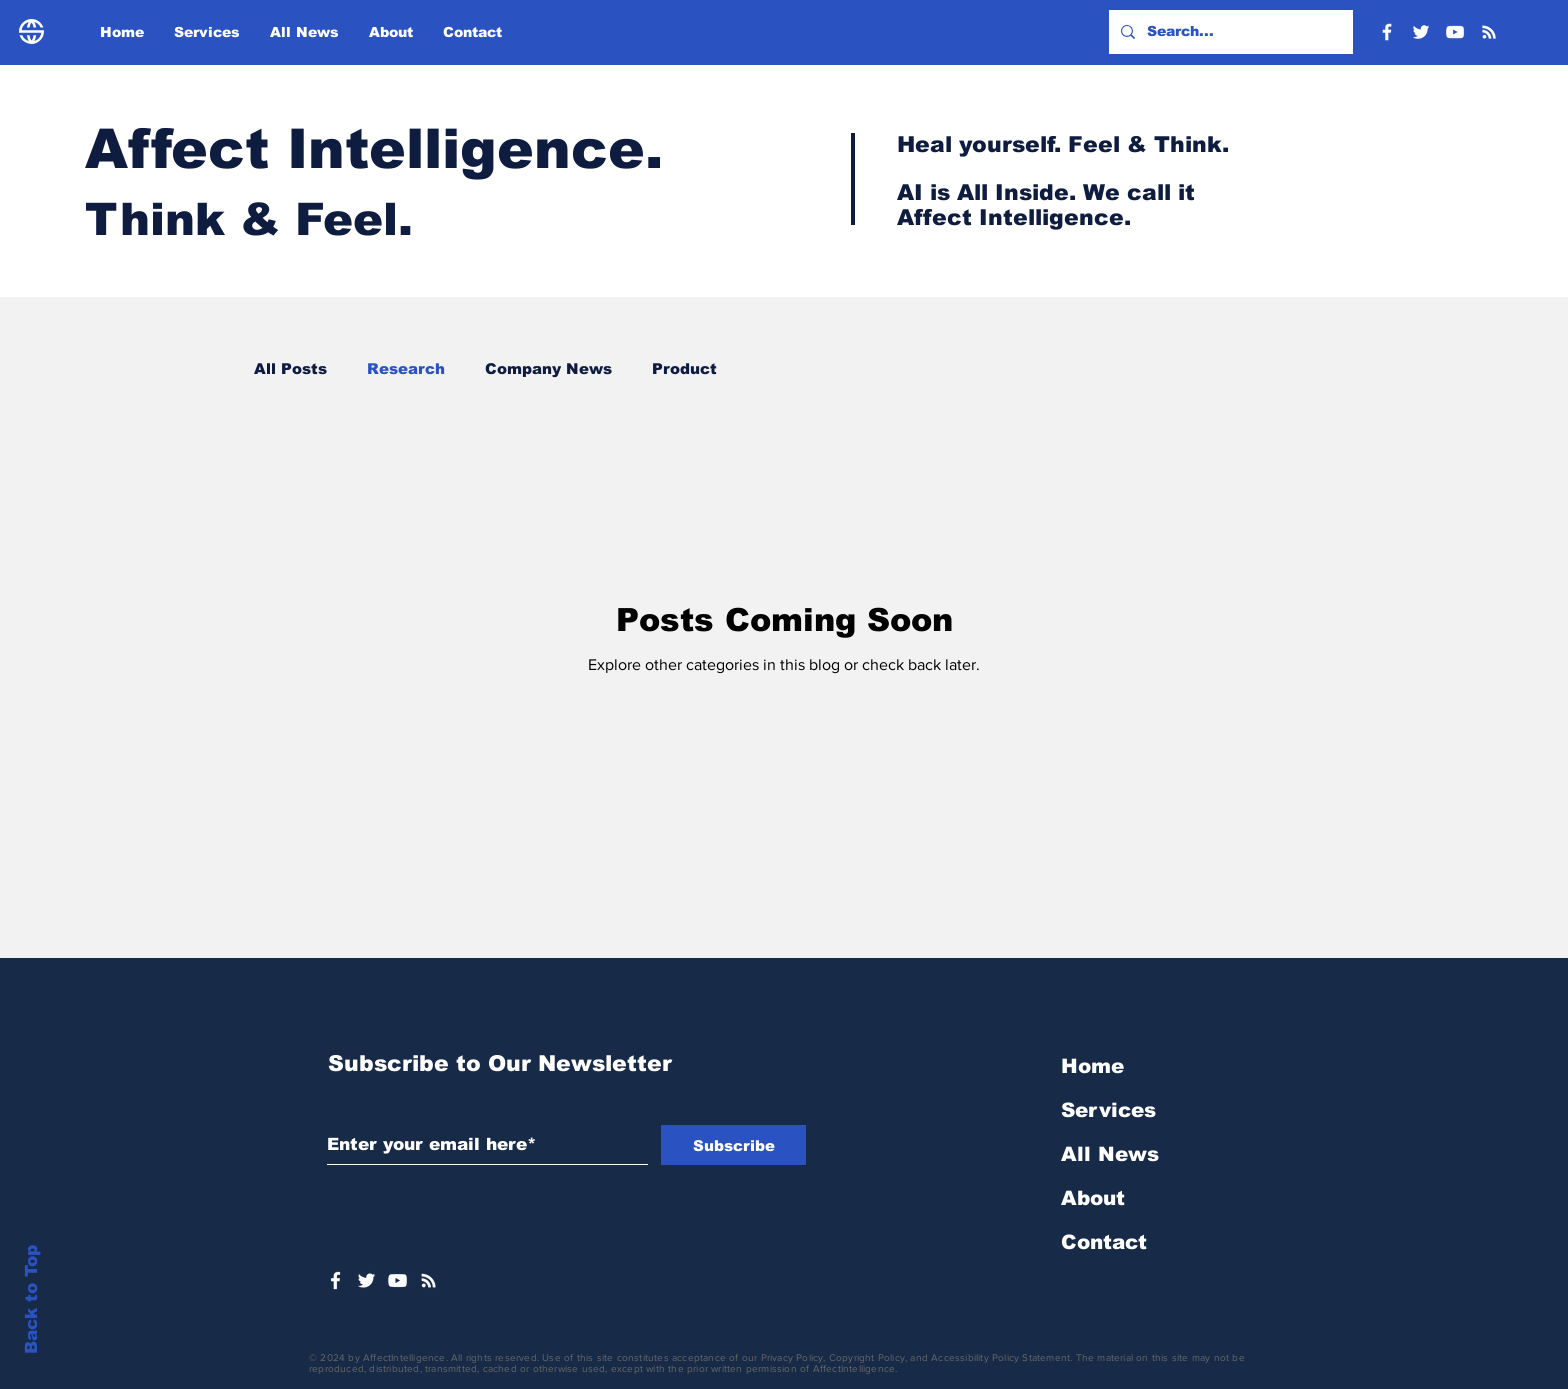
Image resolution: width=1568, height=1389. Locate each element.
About (1093, 1198)
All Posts (290, 368)
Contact (1104, 1242)
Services (1108, 1110)
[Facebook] (1387, 32)
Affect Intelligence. (374, 149)
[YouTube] (1455, 32)
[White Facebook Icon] (335, 1280)
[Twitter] (1421, 32)
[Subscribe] (733, 1145)
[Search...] (1229, 32)
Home (1092, 1066)
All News (1110, 1154)
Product (684, 368)
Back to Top (31, 1299)
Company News (548, 368)
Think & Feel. (256, 219)
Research (406, 368)
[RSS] (1489, 32)
